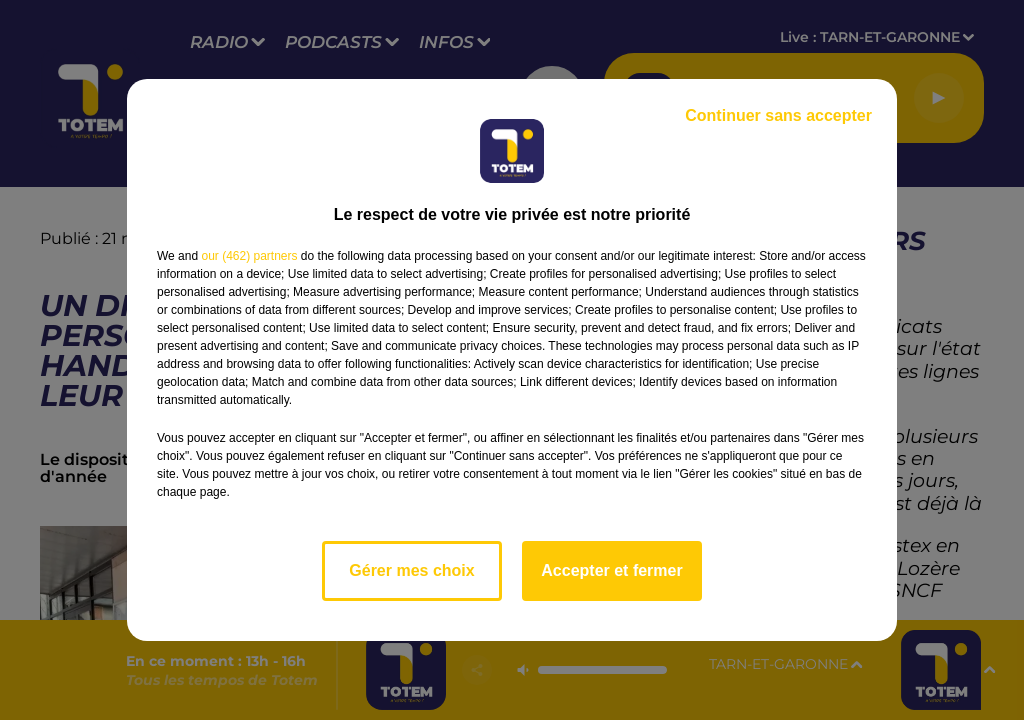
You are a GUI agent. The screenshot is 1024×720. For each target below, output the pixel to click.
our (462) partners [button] (249, 256)
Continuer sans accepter (778, 115)
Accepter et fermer (611, 570)
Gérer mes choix (411, 570)
